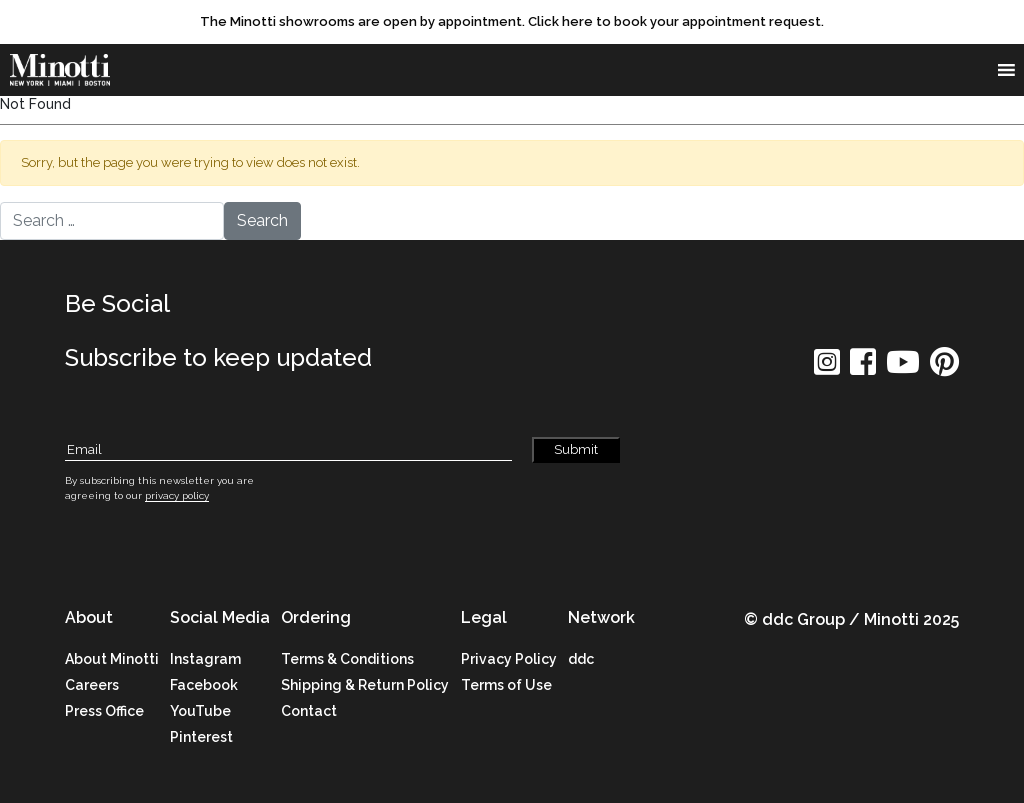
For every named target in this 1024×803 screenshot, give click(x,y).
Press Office (104, 711)
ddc (581, 659)
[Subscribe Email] (288, 450)
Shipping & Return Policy (365, 685)
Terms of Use (506, 685)
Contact (309, 711)
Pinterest (201, 737)
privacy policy (177, 495)
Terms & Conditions (347, 659)
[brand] (65, 70)
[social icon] (827, 368)
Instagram (205, 659)
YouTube (200, 711)
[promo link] (512, 22)
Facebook (204, 685)
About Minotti (112, 659)
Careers (92, 685)
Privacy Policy (509, 659)
